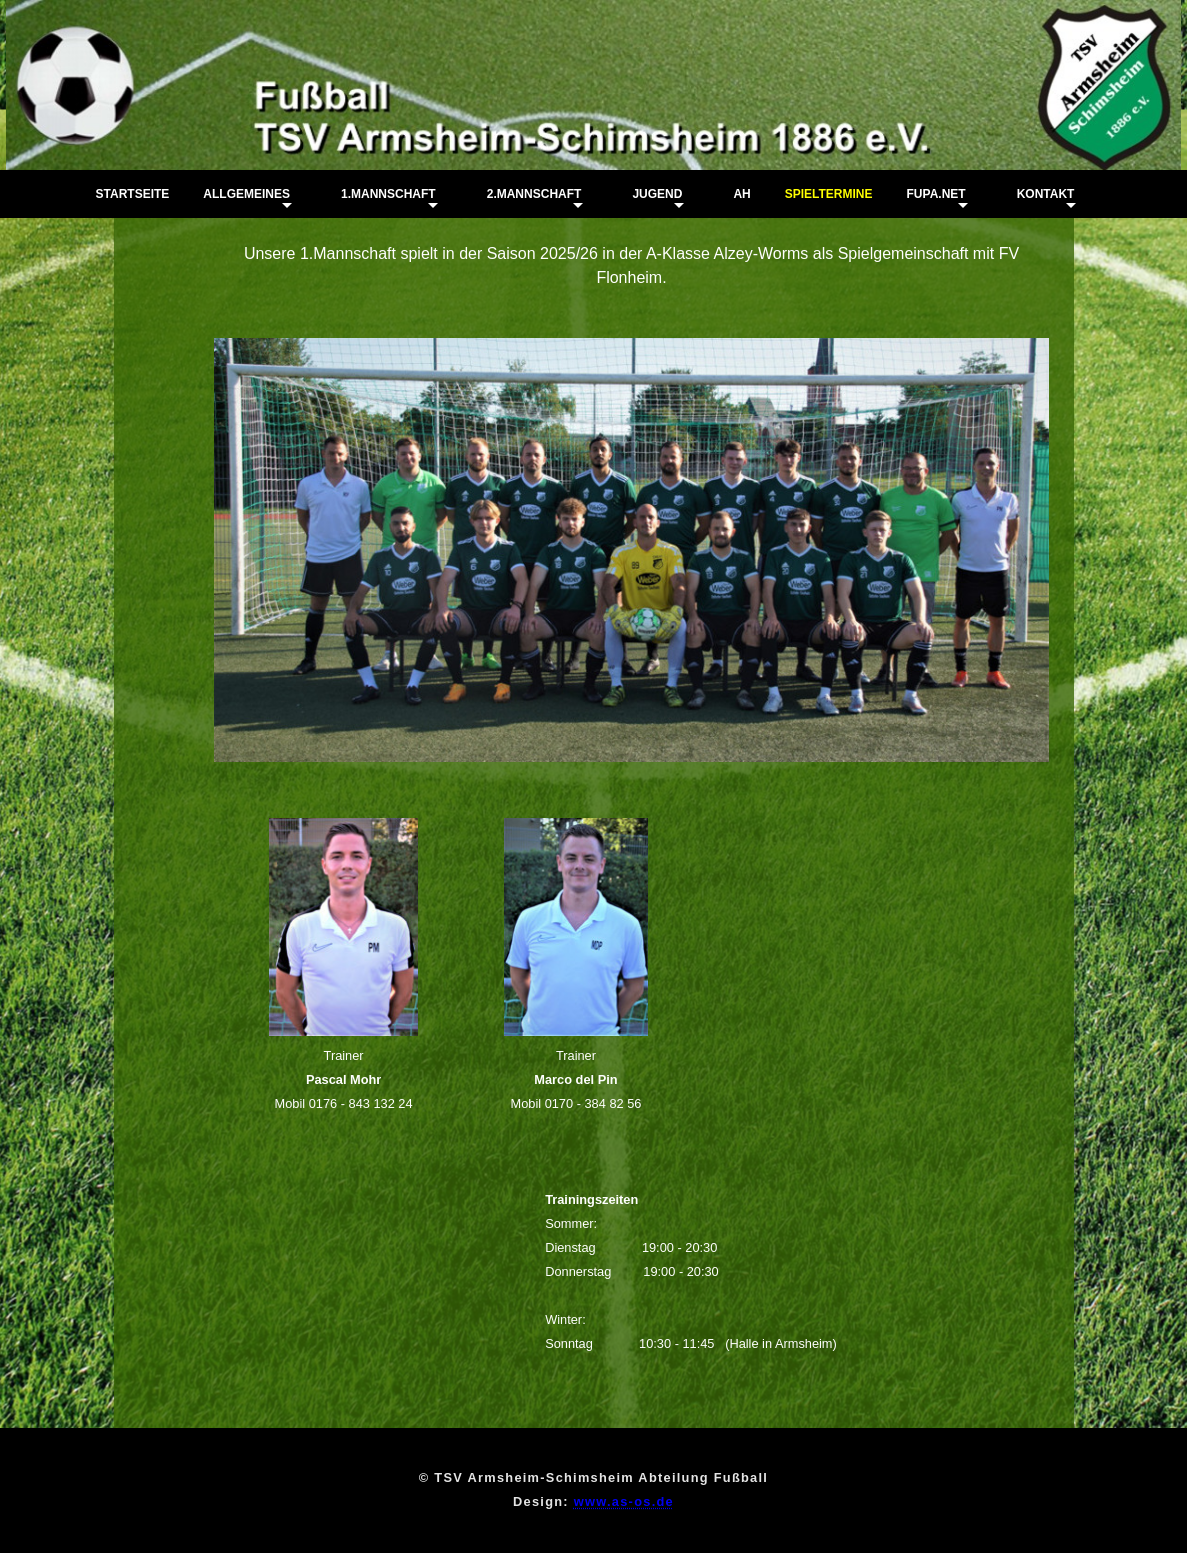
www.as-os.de (624, 1501)
